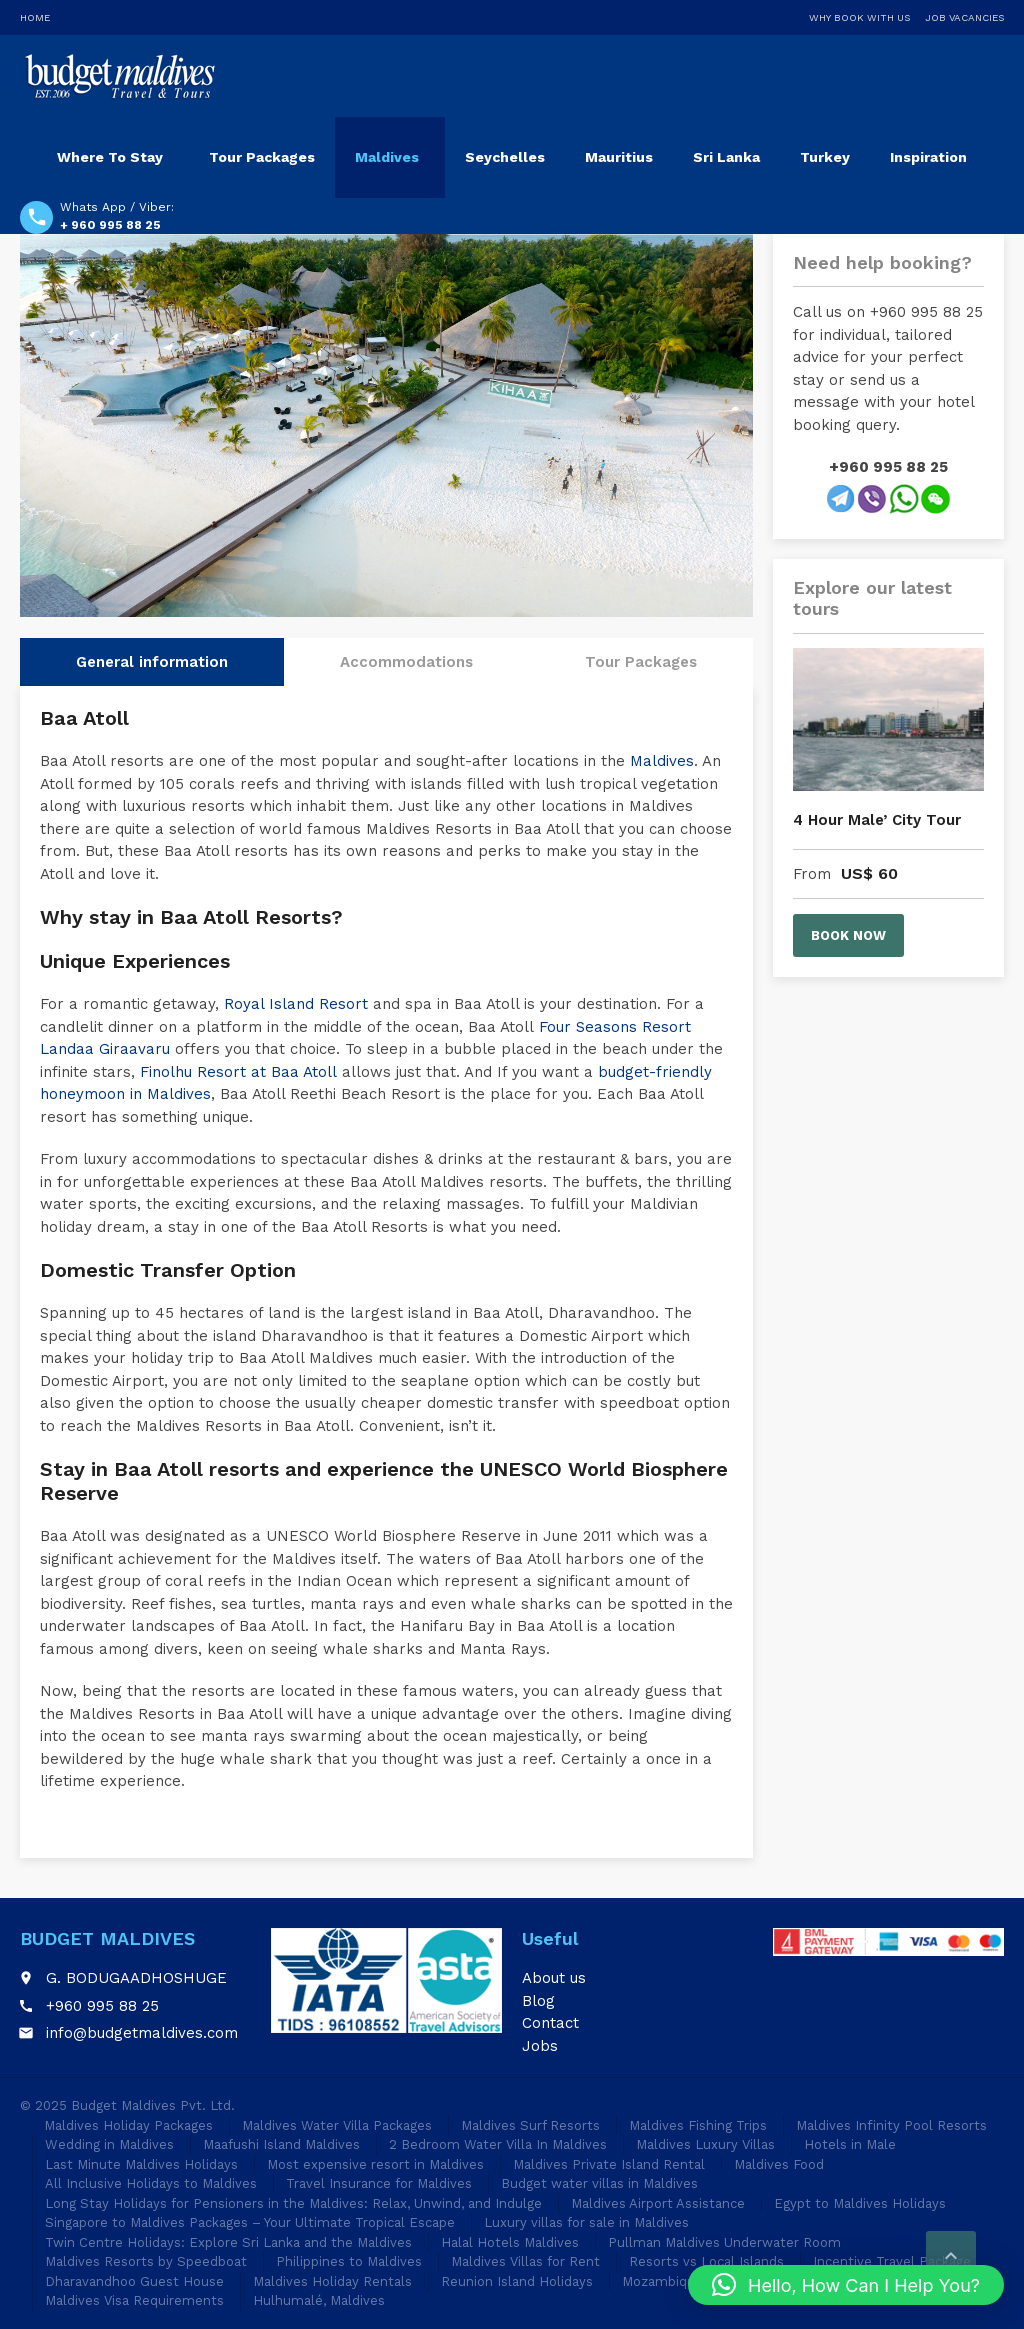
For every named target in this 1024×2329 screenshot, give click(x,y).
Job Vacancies (964, 17)
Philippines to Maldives (349, 2261)
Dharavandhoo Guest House (134, 2281)
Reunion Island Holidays (517, 2281)
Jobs (540, 2046)
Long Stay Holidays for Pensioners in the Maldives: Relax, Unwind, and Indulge (293, 2203)
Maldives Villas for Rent (525, 2261)
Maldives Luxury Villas (705, 2144)
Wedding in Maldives (109, 2144)
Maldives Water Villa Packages (337, 2125)
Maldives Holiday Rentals (332, 2281)
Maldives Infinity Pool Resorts (891, 2125)
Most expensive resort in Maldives (375, 2164)
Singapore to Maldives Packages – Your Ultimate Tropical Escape (250, 2222)
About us (554, 1978)
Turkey (825, 157)
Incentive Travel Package (892, 2261)
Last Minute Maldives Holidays (141, 2164)
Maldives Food (779, 2164)
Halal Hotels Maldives (510, 2242)
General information (152, 662)
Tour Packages (262, 157)
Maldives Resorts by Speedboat (146, 2261)
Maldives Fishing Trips (698, 2125)
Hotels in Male (850, 2144)
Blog (538, 2001)
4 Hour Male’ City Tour (877, 820)
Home (35, 17)
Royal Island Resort (296, 1004)
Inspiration (928, 157)
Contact (550, 2023)
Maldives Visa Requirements (134, 2300)
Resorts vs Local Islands (706, 2261)
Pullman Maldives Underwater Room (724, 2242)
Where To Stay (110, 157)
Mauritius (619, 157)
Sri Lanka (726, 157)
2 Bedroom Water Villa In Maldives (498, 2144)
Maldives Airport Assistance (658, 2203)
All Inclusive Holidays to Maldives (151, 2183)
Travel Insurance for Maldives (379, 2183)
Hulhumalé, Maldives (319, 2300)
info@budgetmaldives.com (142, 2033)
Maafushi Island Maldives (281, 2144)
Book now (848, 935)
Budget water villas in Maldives (599, 2183)
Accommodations (406, 662)
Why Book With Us (859, 17)
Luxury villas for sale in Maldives (586, 2222)
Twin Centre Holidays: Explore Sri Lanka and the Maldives (228, 2242)
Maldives (387, 157)
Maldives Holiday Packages (128, 2125)
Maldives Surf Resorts (530, 2125)
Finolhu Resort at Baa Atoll (238, 1072)
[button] (846, 2285)
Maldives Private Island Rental (609, 2164)
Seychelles (505, 157)
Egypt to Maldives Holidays (860, 2203)
